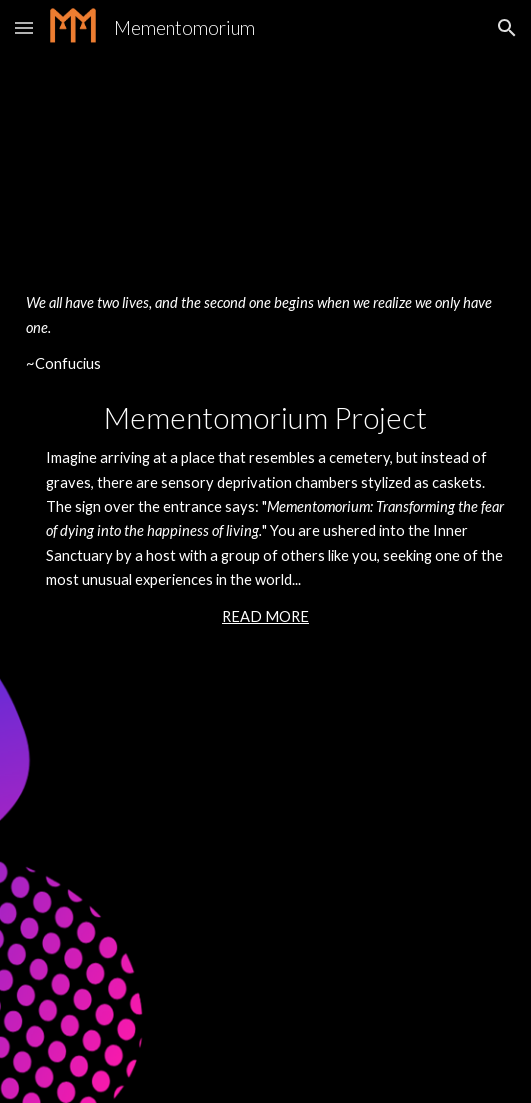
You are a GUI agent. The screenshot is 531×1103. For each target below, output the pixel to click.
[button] (24, 27)
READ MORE (265, 616)
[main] (265, 551)
